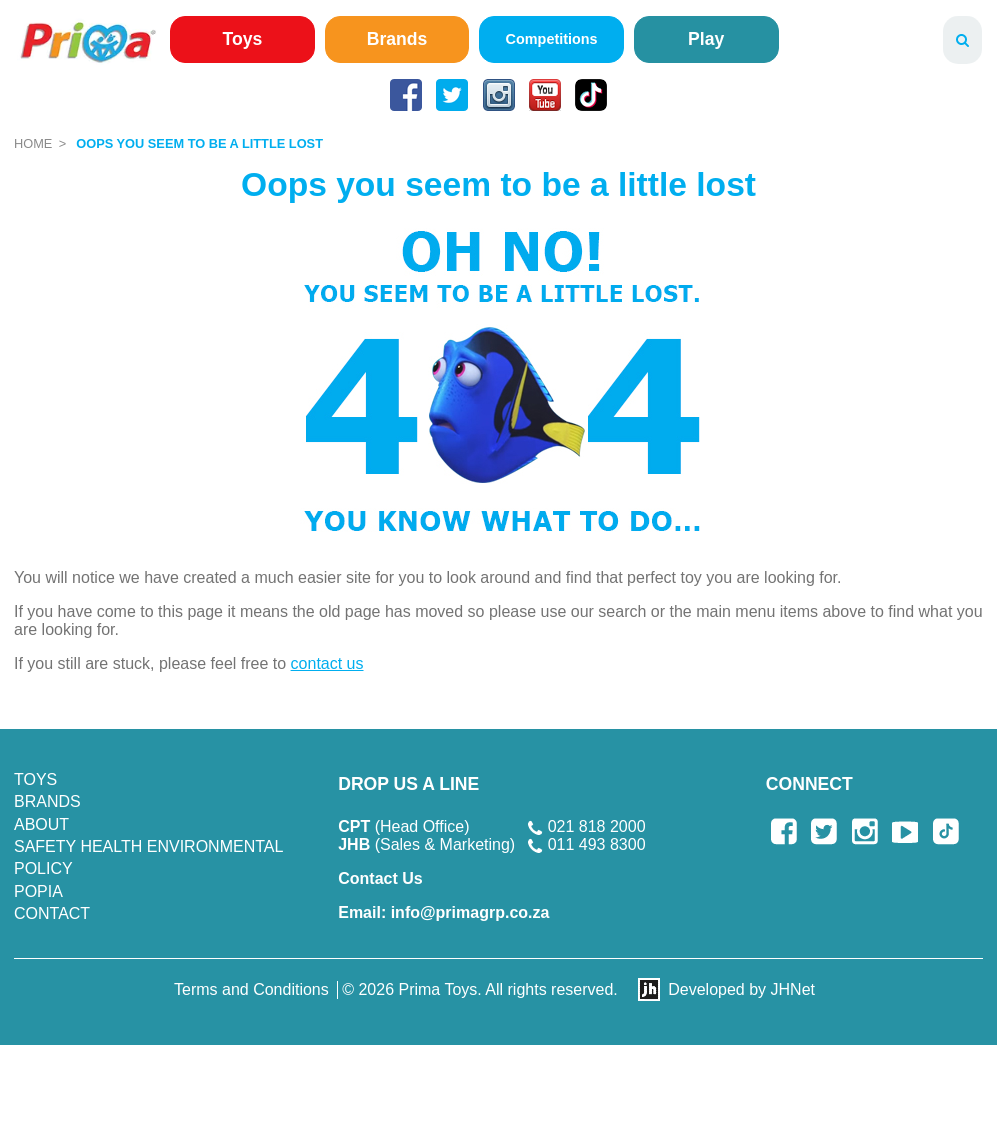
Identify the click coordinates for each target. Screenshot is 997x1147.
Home (33, 143)
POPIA (38, 891)
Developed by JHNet (741, 989)
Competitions (552, 39)
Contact (52, 913)
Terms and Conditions (251, 989)
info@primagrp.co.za (443, 912)
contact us (327, 663)
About (41, 824)
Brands (397, 39)
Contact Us (380, 878)
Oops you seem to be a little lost (199, 143)
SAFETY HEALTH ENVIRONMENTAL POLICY (148, 857)
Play (706, 39)
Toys (243, 39)
